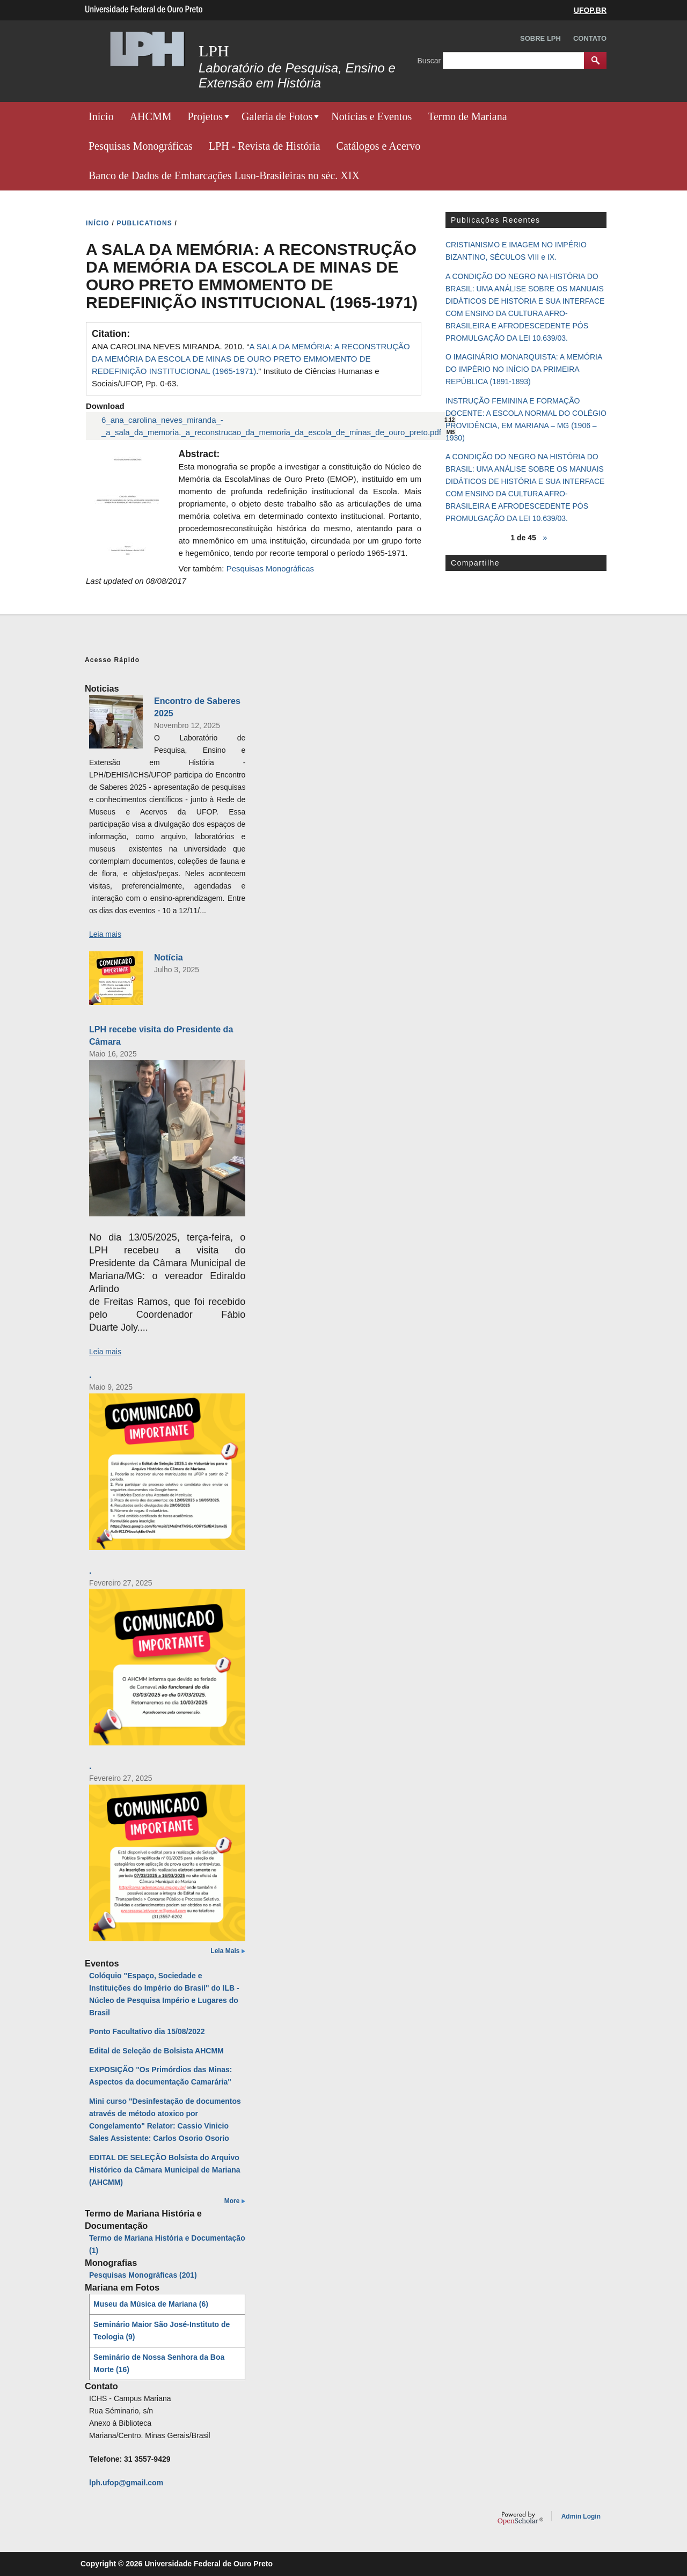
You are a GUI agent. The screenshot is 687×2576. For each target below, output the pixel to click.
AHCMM (151, 116)
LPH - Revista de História (264, 146)
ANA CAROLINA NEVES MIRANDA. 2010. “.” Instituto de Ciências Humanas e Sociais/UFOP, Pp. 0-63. (251, 365)
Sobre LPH (540, 38)
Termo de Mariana (467, 116)
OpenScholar (520, 2518)
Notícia (168, 957)
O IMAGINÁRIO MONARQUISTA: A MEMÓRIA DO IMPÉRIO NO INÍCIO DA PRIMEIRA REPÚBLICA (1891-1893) (523, 369)
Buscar (430, 60)
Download (105, 405)
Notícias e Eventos (371, 116)
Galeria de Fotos (277, 116)
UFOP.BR (590, 10)
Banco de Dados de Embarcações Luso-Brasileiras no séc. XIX (224, 175)
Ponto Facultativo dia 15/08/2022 (147, 2031)
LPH (214, 51)
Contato (589, 38)
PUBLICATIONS (145, 223)
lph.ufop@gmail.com (126, 2482)
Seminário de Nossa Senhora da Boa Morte (158, 2363)
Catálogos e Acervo (379, 146)
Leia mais (105, 934)
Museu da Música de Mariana (150, 2304)
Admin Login (581, 2516)
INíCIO (97, 223)
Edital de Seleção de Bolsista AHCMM (156, 2050)
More (232, 2201)
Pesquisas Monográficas (141, 146)
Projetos (205, 116)
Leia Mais (224, 1951)
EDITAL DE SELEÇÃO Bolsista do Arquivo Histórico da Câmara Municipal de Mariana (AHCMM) (164, 2169)
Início (101, 116)
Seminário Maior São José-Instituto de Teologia (161, 2330)
